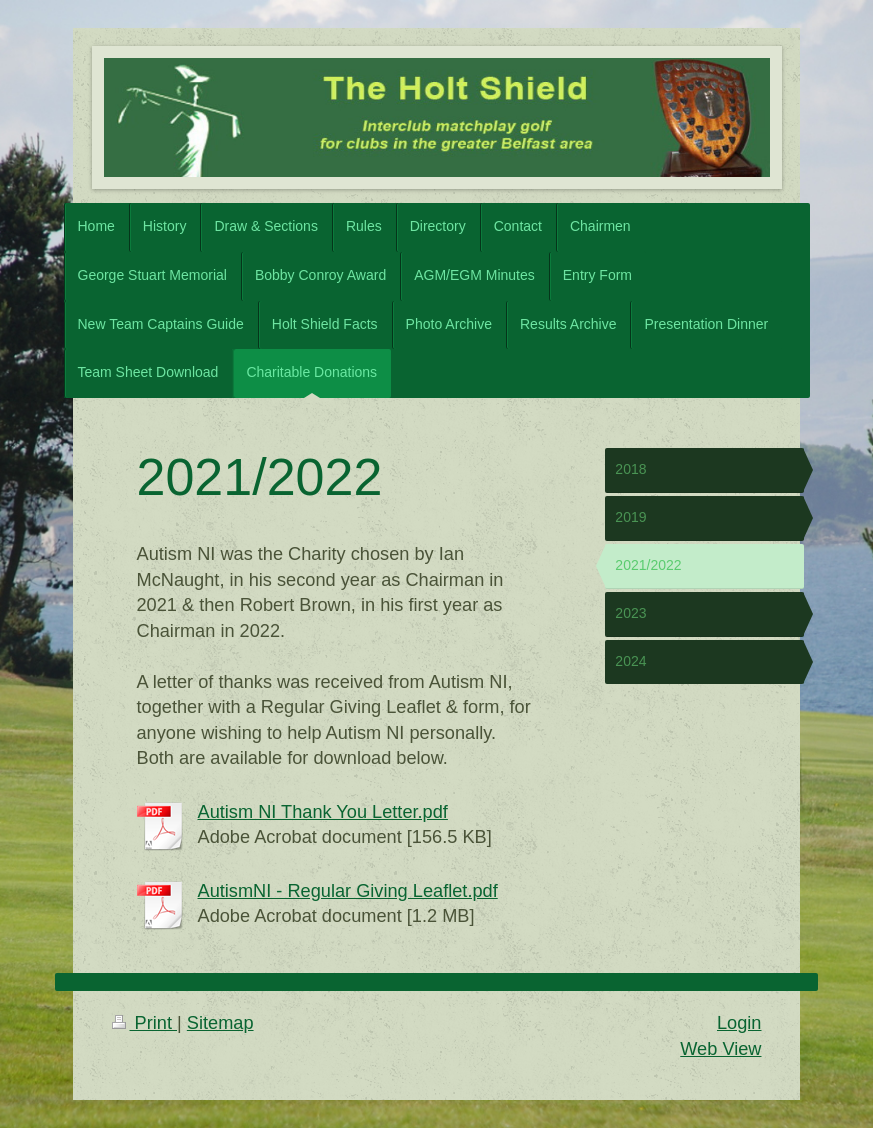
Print (145, 1023)
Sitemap (220, 1023)
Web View (720, 1049)
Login (739, 1023)
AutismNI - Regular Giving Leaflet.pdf (348, 891)
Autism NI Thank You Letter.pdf (323, 812)
